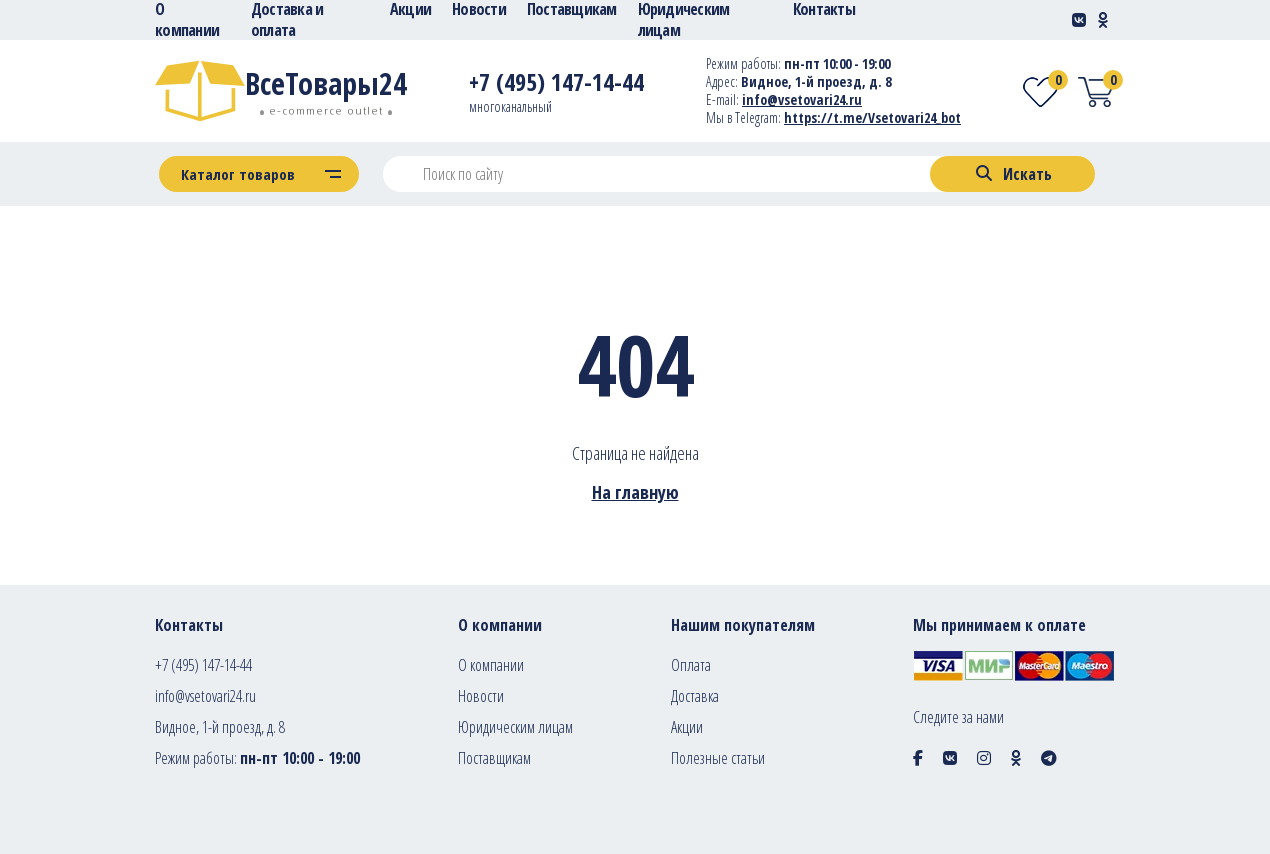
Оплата (691, 665)
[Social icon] (918, 758)
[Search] (1012, 174)
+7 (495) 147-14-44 (203, 665)
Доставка (695, 696)
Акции (687, 727)
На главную (635, 492)
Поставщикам (494, 758)
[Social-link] (1079, 20)
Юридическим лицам (515, 727)
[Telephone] (556, 85)
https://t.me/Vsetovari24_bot (872, 117)
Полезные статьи (718, 758)
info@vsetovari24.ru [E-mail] (802, 99)
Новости (481, 696)
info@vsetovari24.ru (205, 696)
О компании (491, 665)
